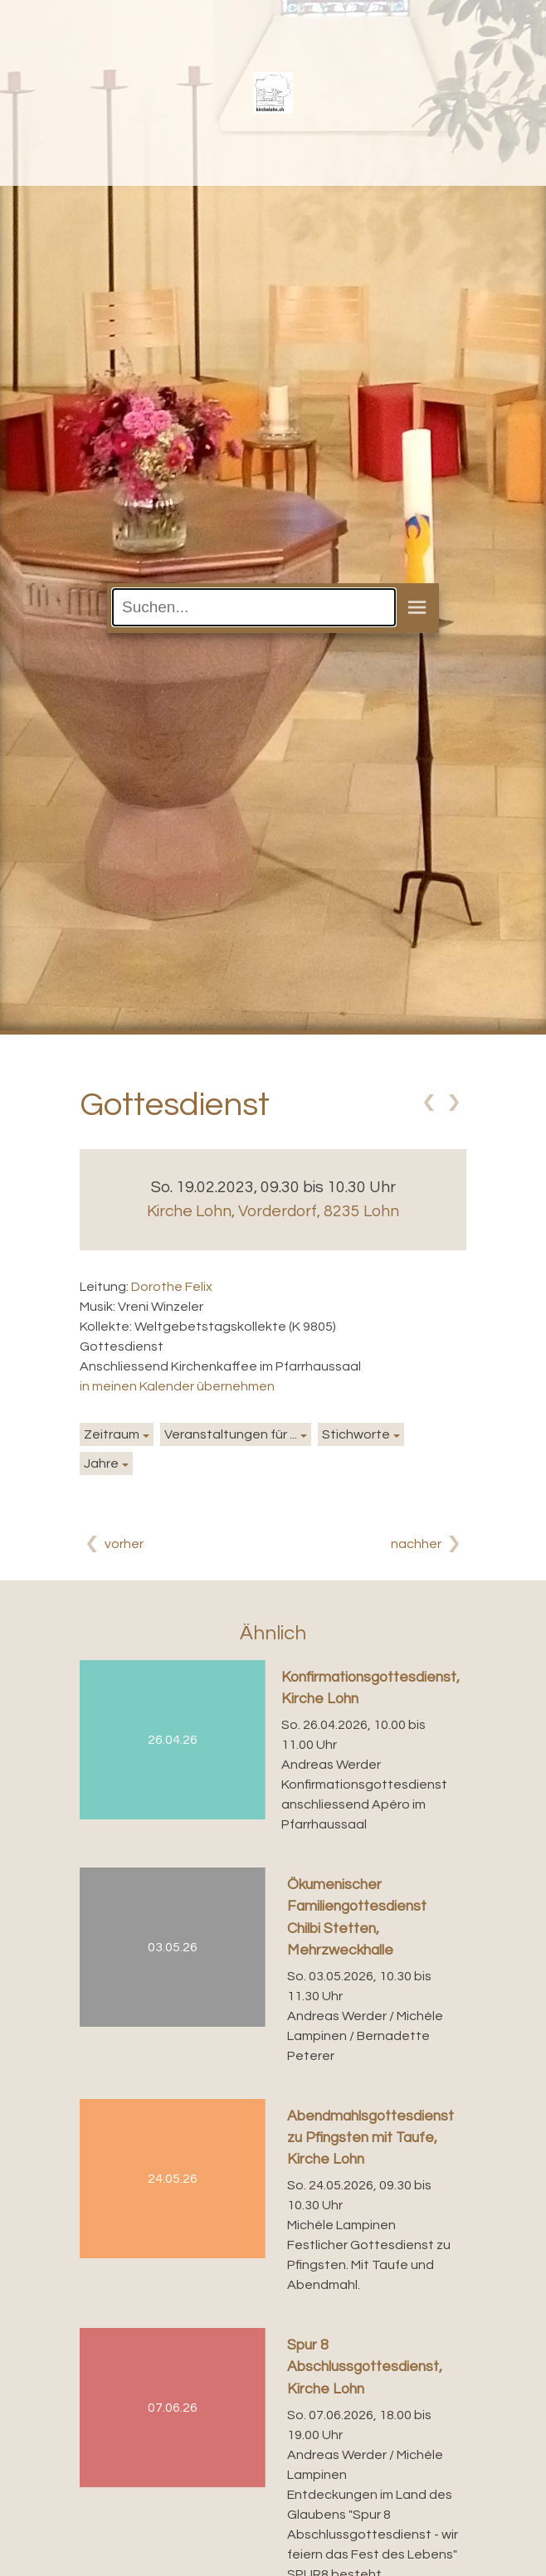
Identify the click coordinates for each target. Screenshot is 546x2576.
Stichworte (356, 1434)
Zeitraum (111, 1434)
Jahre (101, 1463)
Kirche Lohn (273, 1211)
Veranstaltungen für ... (230, 1434)
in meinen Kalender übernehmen (177, 1386)
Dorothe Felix (171, 1286)
